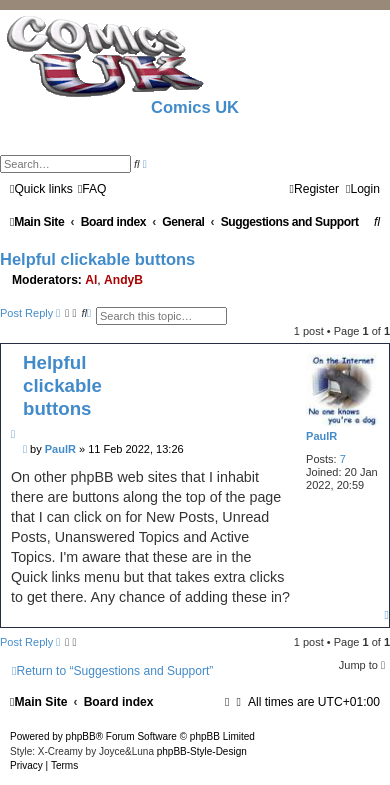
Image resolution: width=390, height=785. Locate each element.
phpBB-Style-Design (202, 751)
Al (91, 280)
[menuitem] (92, 189)
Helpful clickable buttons (97, 259)
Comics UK (195, 107)
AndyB (123, 280)
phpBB (81, 736)
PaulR (321, 436)
